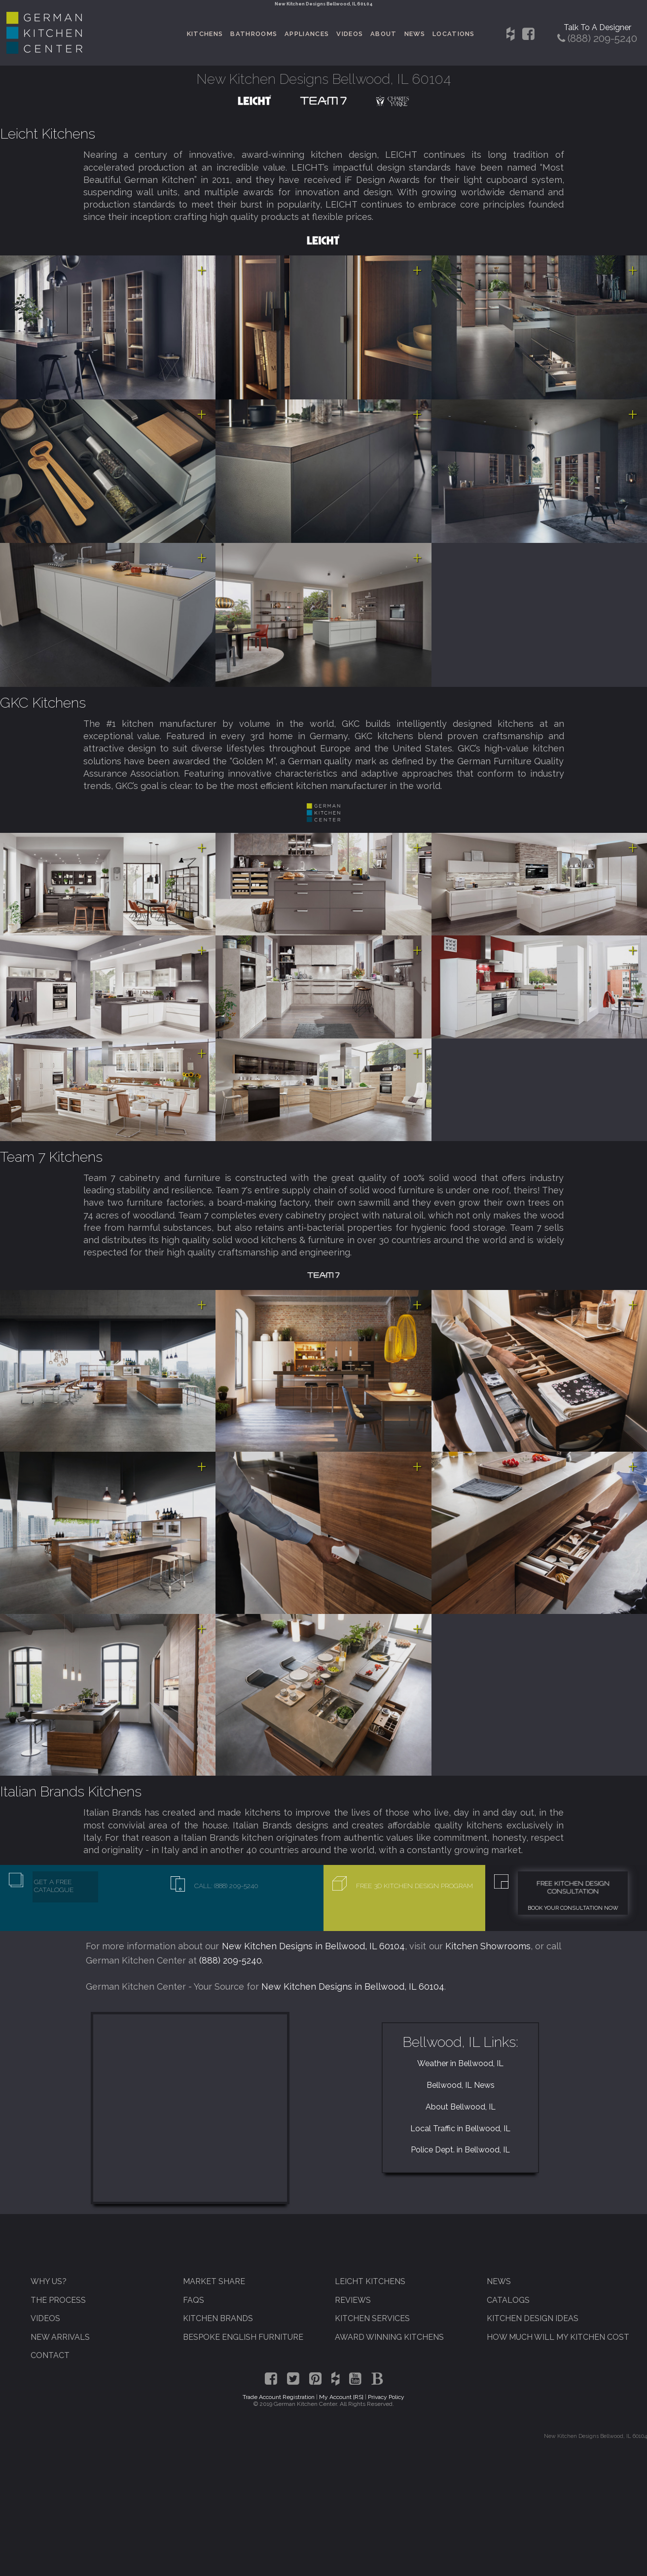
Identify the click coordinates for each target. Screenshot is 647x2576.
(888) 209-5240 (230, 1960)
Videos (349, 33)
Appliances (307, 33)
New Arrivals (60, 2337)
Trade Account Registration (279, 2397)
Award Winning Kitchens (389, 2337)
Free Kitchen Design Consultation (573, 1887)
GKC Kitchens (43, 702)
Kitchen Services (372, 2318)
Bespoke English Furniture (243, 2337)
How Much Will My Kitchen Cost (558, 2337)
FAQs (193, 2300)
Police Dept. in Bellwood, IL (460, 2149)
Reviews (353, 2300)
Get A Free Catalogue (53, 1886)
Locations (453, 33)
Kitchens (205, 33)
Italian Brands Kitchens (71, 1791)
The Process (58, 2300)
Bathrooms (253, 33)
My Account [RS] (341, 2397)
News (414, 33)
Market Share (214, 2281)
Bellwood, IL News (461, 2085)
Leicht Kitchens (47, 133)
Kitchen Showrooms (488, 1946)
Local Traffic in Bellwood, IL (460, 2128)
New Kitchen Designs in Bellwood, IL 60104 (313, 1946)
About (383, 33)
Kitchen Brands (218, 2318)
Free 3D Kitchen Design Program (414, 1886)
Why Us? (49, 2281)
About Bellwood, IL (461, 2106)
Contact (50, 2355)
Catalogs (508, 2300)
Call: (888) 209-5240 (226, 1886)
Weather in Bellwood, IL (460, 2063)
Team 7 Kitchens (51, 1156)
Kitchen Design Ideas (532, 2318)
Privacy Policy (386, 2397)
